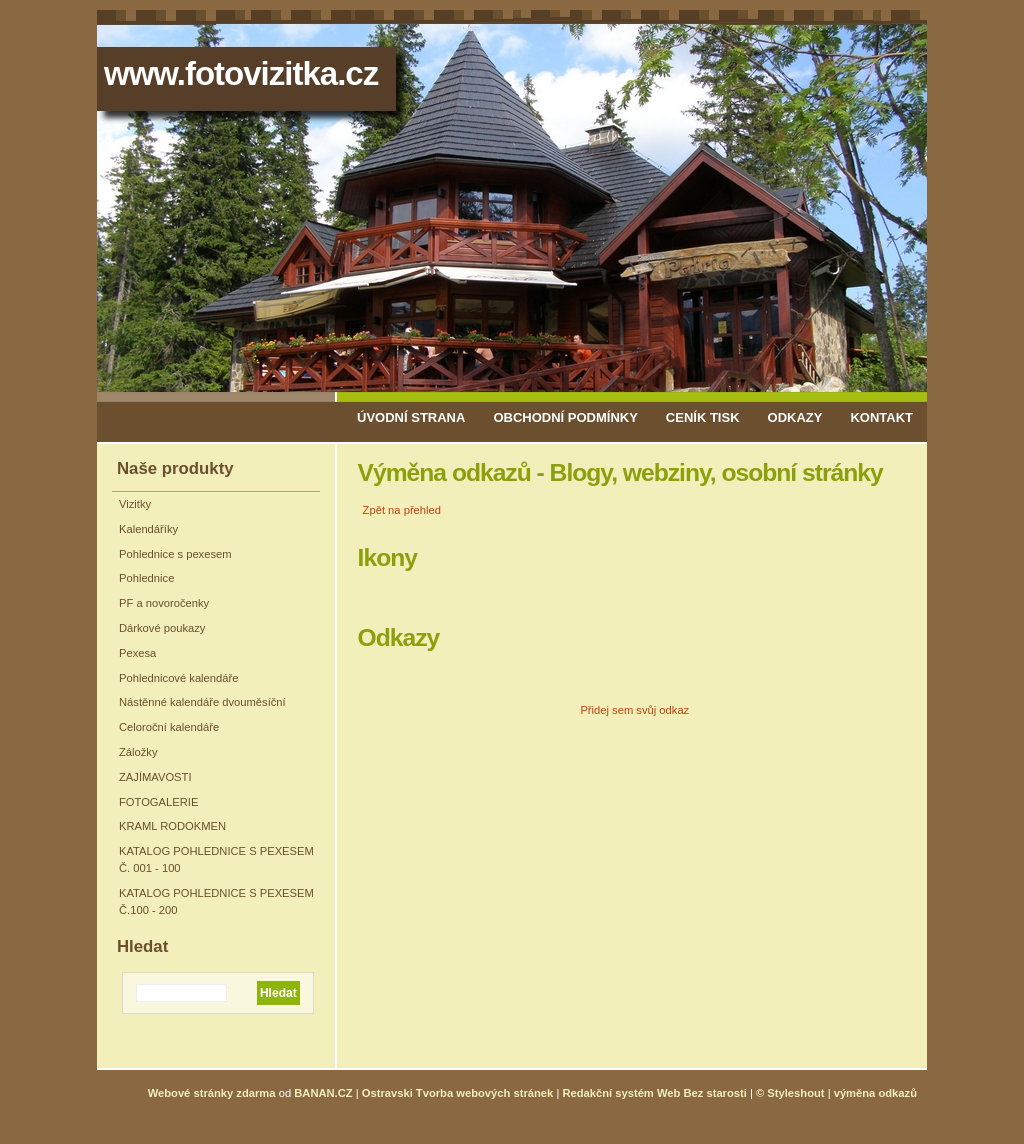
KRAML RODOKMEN (172, 826)
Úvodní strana (411, 417)
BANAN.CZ (323, 1093)
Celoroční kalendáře (169, 727)
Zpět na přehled (402, 510)
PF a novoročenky (164, 603)
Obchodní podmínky (565, 417)
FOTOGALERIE (158, 802)
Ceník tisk (703, 417)
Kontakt (881, 417)
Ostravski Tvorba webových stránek (458, 1093)
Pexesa (137, 653)
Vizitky (135, 504)
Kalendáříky (148, 529)
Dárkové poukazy (162, 628)
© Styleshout (790, 1093)
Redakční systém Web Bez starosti (654, 1093)
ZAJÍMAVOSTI (155, 777)
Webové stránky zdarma (212, 1093)
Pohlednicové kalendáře (178, 678)
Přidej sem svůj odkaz (634, 710)
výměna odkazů (875, 1093)
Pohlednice (146, 578)
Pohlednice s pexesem (175, 554)
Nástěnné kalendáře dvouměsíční (202, 702)
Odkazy (795, 417)
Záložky (138, 752)
